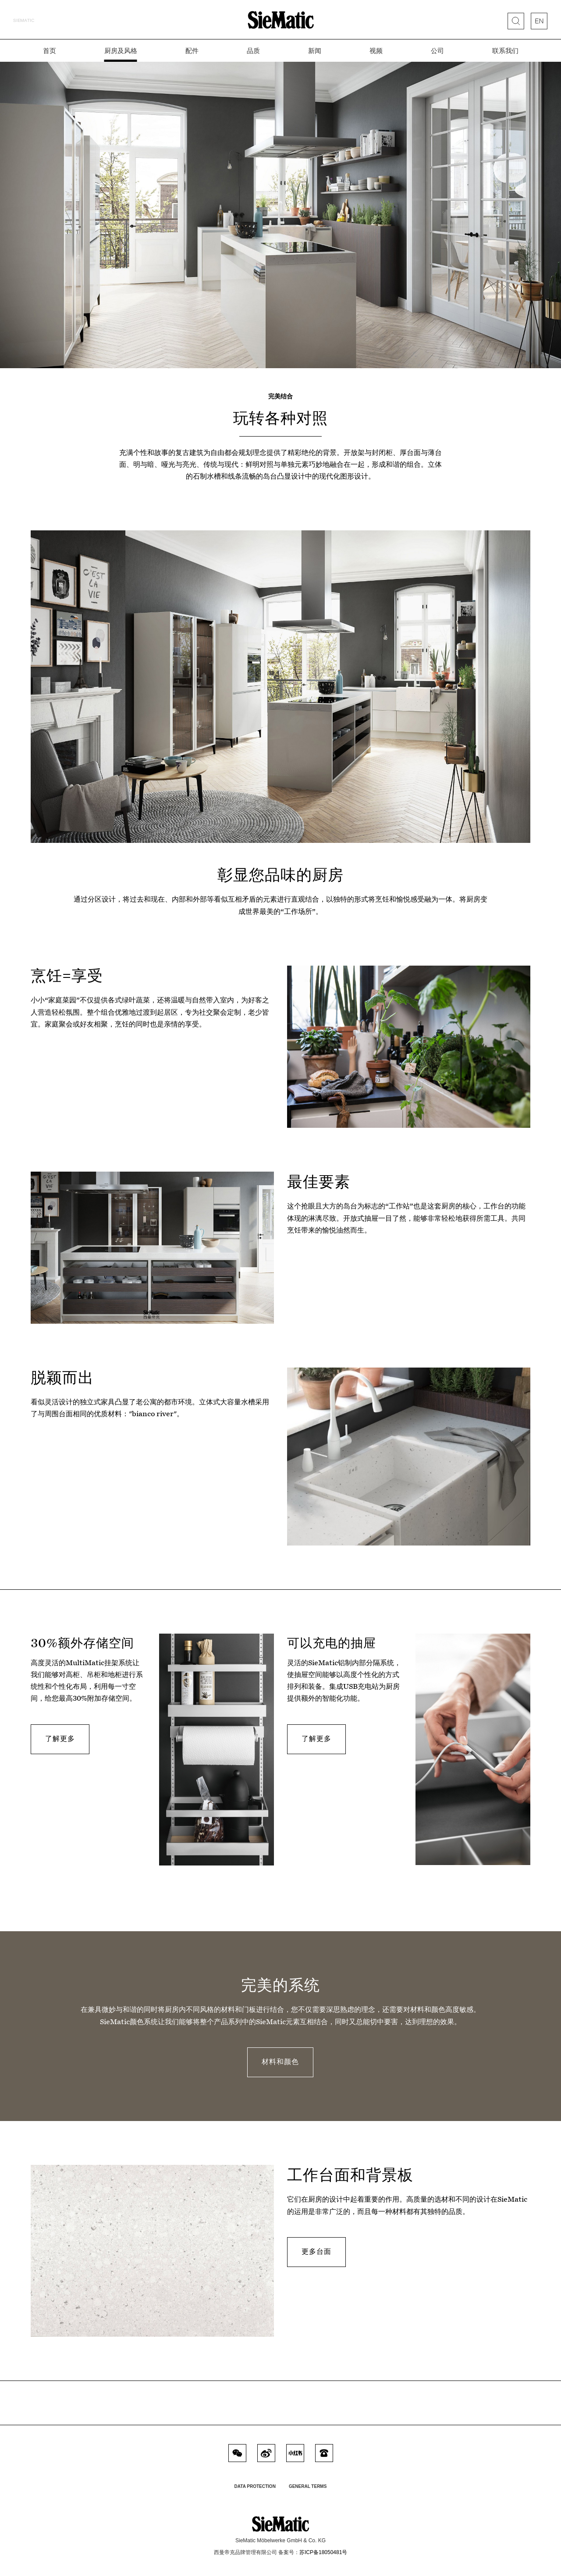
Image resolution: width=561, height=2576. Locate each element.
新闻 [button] (314, 50)
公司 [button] (437, 50)
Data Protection (255, 2486)
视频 (376, 50)
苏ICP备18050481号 (323, 2552)
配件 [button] (192, 50)
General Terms (308, 2486)
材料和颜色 (280, 2061)
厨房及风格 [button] (120, 50)
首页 (49, 50)
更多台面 (316, 2251)
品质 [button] (253, 50)
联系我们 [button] (505, 50)
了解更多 (60, 1738)
